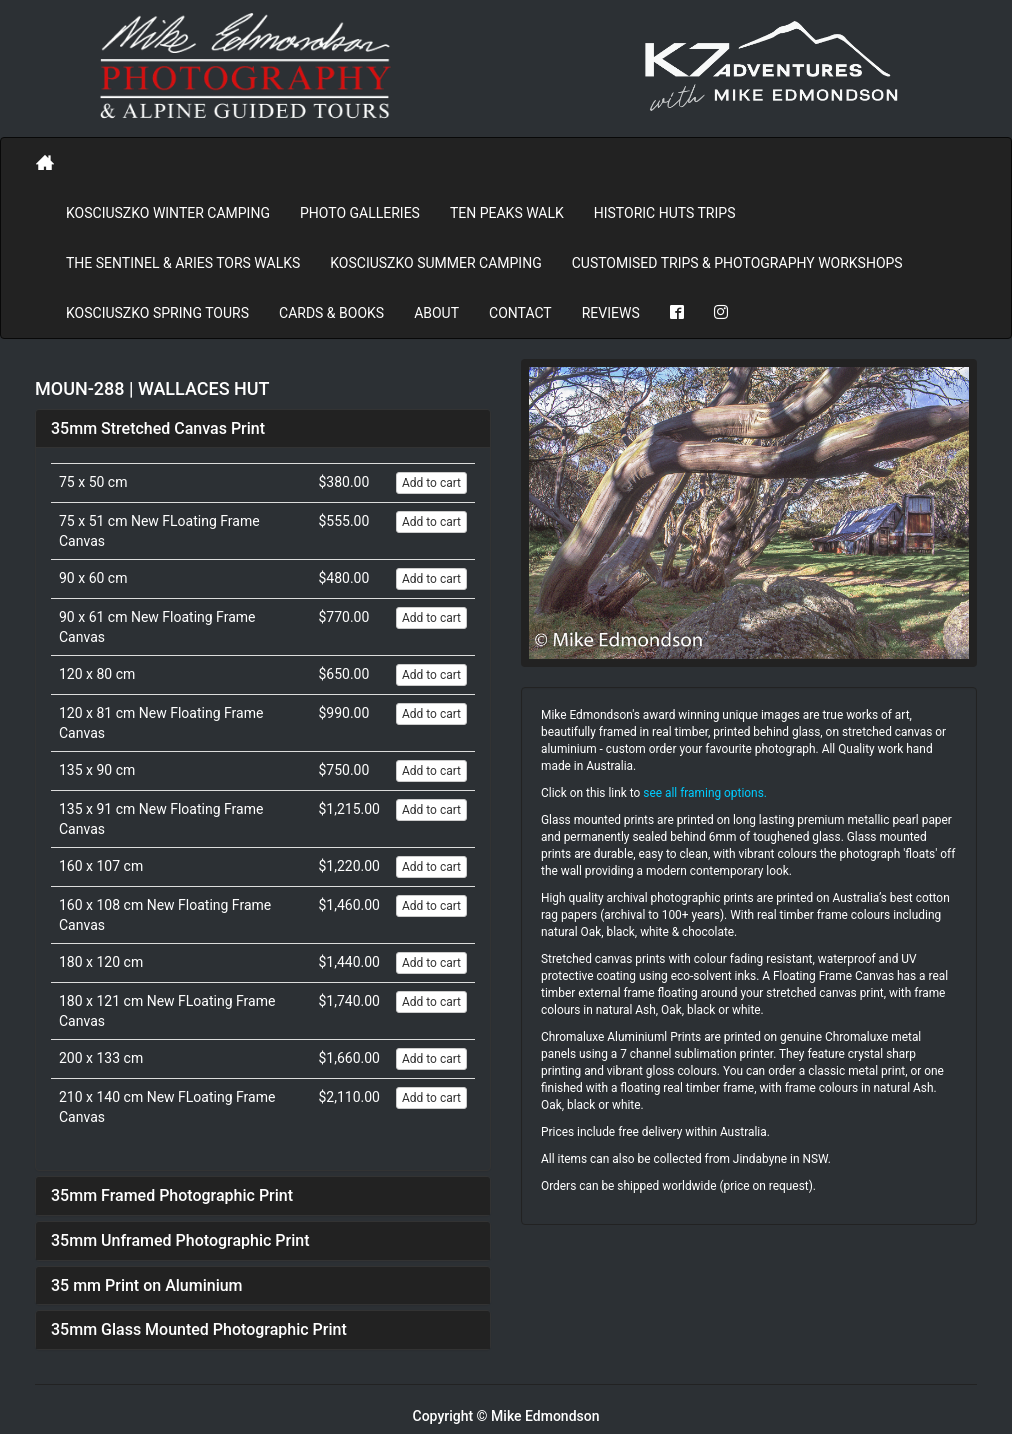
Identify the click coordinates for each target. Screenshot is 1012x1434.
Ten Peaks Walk (507, 213)
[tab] (263, 429)
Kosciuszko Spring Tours (157, 313)
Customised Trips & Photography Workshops (737, 263)
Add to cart (431, 483)
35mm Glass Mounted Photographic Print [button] (199, 1329)
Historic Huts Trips (665, 213)
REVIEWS (611, 313)
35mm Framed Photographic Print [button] (172, 1195)
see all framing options (703, 793)
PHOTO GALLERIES (360, 213)
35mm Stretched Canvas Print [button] (158, 428)
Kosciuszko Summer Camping (435, 263)
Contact (520, 313)
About (436, 313)
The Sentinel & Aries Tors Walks (183, 263)
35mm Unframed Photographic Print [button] (180, 1240)
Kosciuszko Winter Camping (168, 213)
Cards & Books (331, 313)
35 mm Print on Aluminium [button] (147, 1285)
